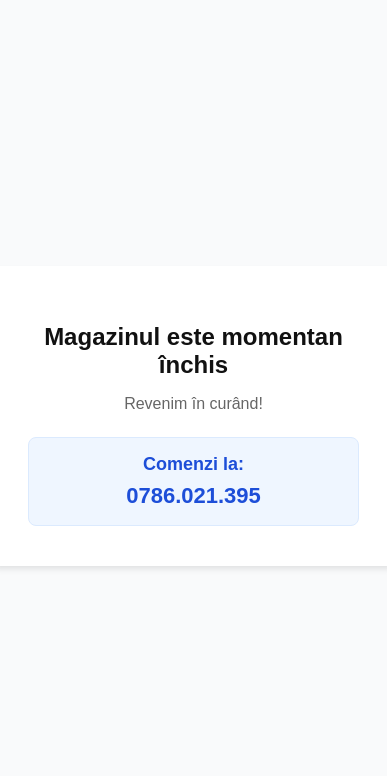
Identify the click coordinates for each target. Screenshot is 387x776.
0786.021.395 (193, 495)
